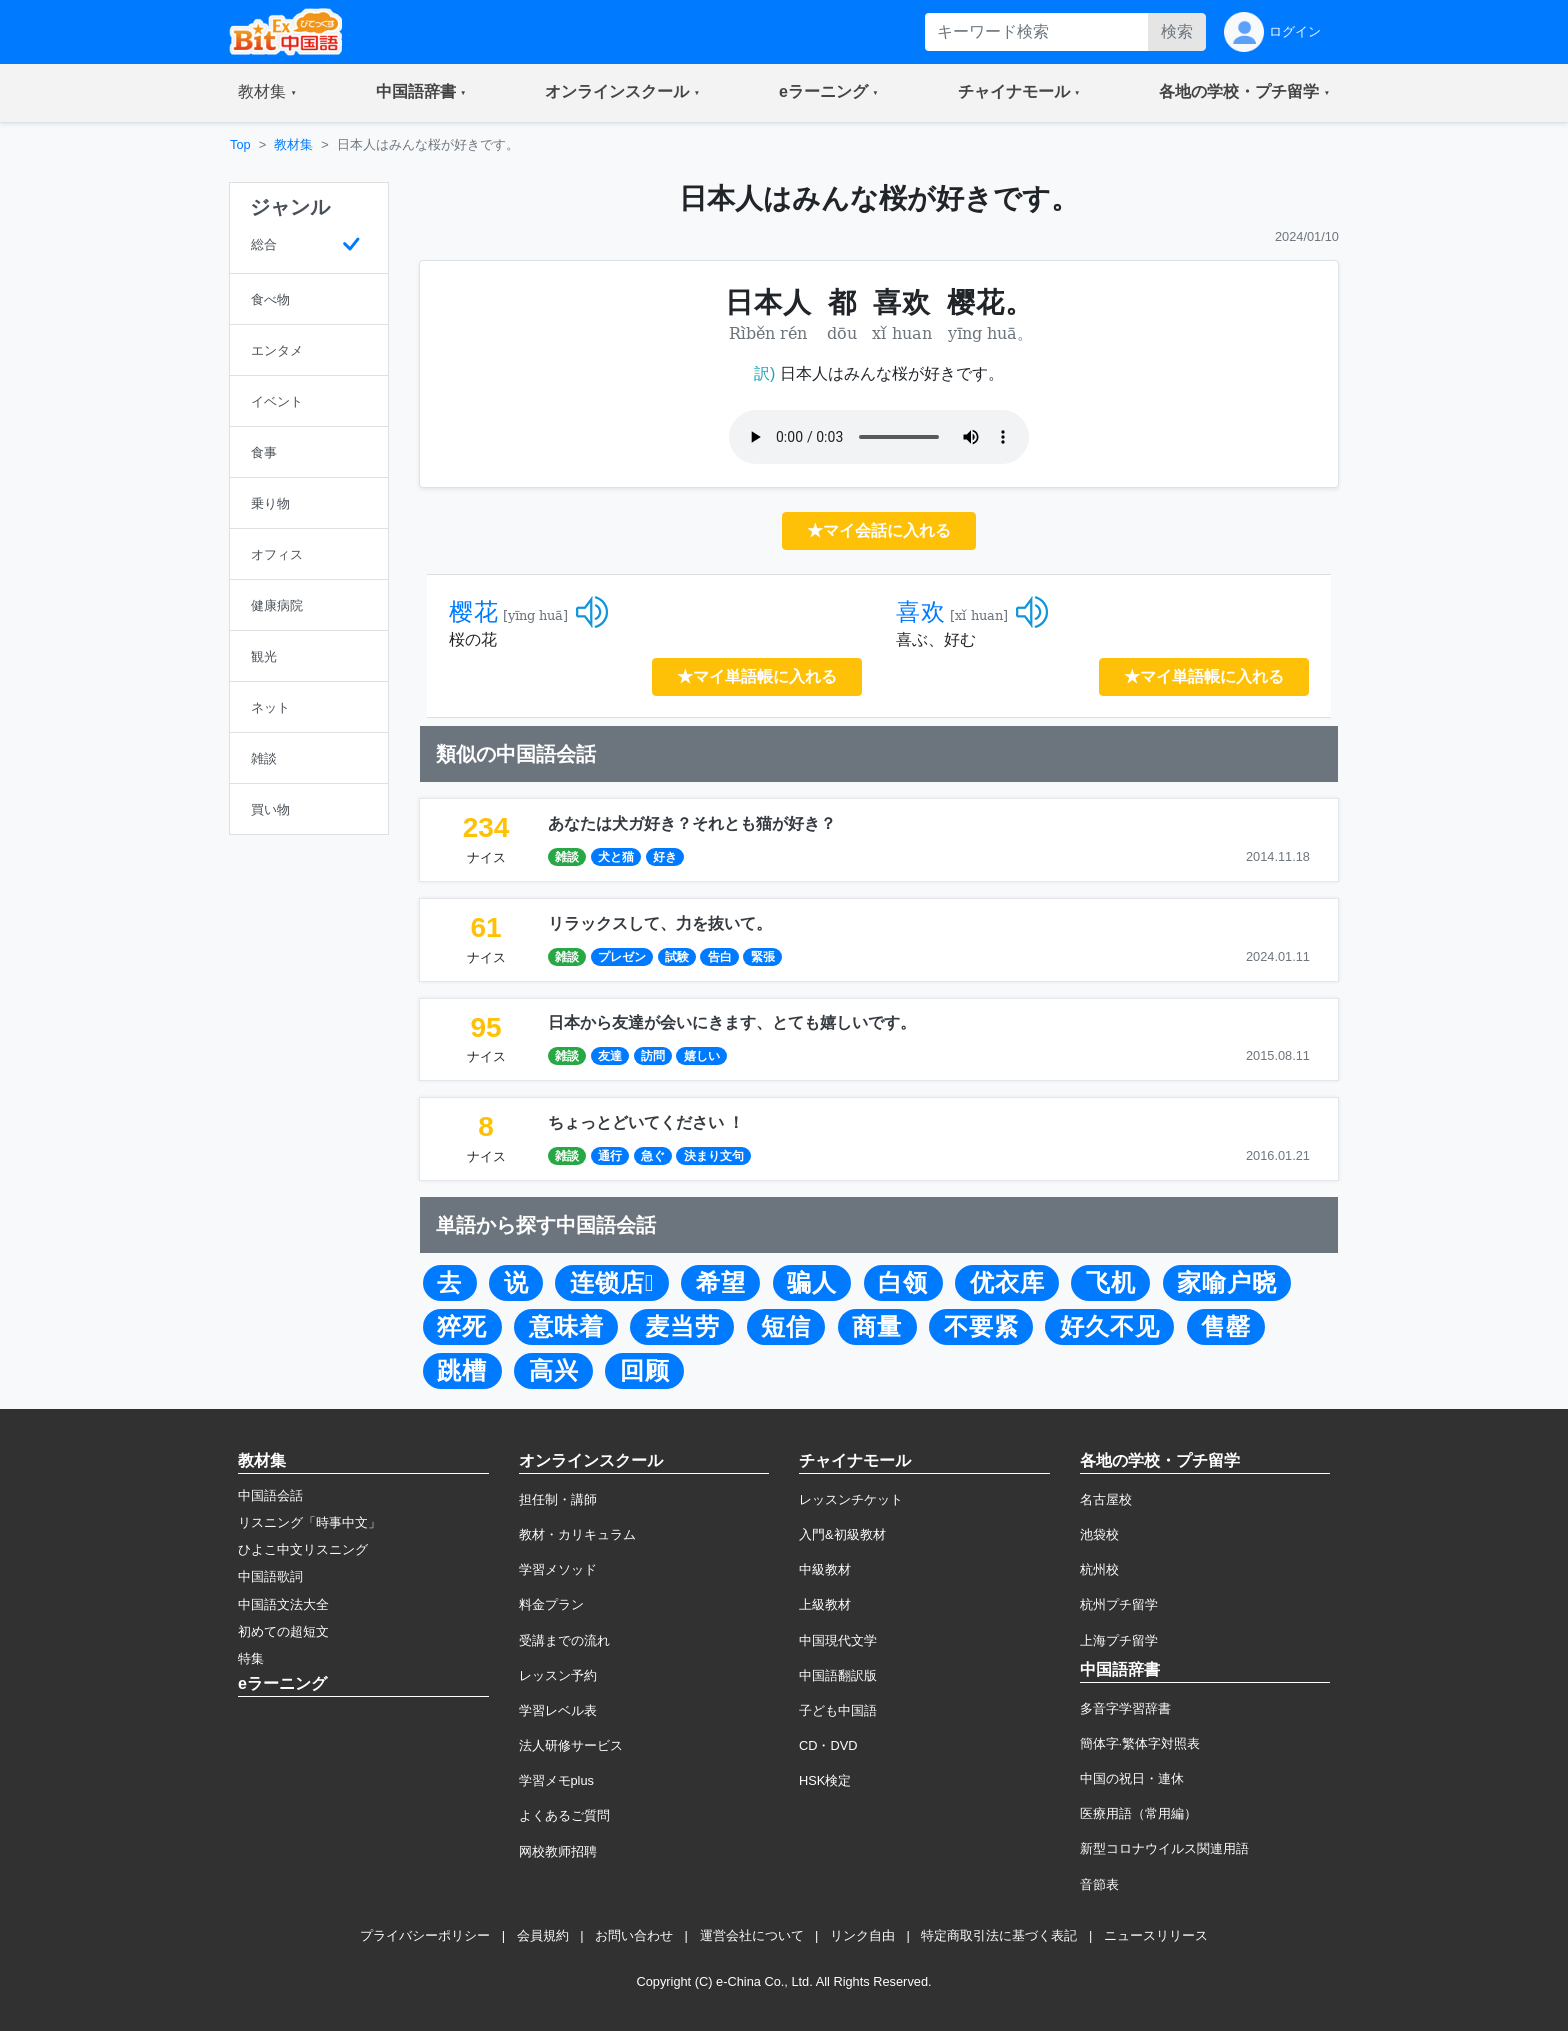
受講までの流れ (564, 1640)
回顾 (645, 1371)
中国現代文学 (838, 1640)
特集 (251, 1658)
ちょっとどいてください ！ (646, 1122)
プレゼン (622, 957)
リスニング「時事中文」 (309, 1522)
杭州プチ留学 (1119, 1604)
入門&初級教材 (842, 1534)
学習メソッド (558, 1569)
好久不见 (1110, 1327)
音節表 (1099, 1884)
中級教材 (825, 1569)
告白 (720, 957)
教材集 (293, 144)
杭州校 (1099, 1569)
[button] (267, 93)
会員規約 (543, 1935)
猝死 (462, 1327)
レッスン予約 (558, 1675)
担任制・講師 (558, 1499)
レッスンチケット (851, 1499)
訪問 (653, 1056)
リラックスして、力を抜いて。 (660, 923)
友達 (610, 1056)
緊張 (763, 957)
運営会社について (752, 1935)
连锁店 (612, 1283)
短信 (786, 1327)
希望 (721, 1283)
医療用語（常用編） (1138, 1813)
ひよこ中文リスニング (303, 1549)
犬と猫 (616, 857)
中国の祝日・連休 (1132, 1778)
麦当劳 (682, 1327)
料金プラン (551, 1604)
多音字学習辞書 (1125, 1708)
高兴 (554, 1371)
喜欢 (921, 612)
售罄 (1226, 1327)
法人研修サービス (571, 1745)
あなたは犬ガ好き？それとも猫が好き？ (692, 823)
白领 (903, 1283)
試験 (677, 957)
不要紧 (981, 1327)
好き (665, 857)
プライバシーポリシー (425, 1935)
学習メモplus (556, 1780)
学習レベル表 (558, 1710)
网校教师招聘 (558, 1851)
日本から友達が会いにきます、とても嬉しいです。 (732, 1022)
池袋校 (1099, 1534)
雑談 (567, 857)
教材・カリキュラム (577, 1534)
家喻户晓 (1227, 1283)
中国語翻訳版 (838, 1675)
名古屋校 (1106, 1499)
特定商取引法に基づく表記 (999, 1935)
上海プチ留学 (1119, 1640)
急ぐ (653, 1156)
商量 (877, 1327)
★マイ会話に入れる (879, 530)
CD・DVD (828, 1745)
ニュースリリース (1156, 1935)
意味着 (566, 1327)
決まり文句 (714, 1156)
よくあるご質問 (564, 1815)
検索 (1177, 31)
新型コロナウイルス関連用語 (1164, 1848)
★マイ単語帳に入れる (757, 676)
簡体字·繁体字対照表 (1140, 1743)
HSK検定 (825, 1780)
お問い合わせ (634, 1935)
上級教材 (825, 1604)
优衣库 (1007, 1283)
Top (240, 144)
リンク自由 (862, 1935)
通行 (610, 1156)
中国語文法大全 (283, 1604)
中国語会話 (270, 1495)
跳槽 (462, 1371)
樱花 (474, 612)
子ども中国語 (838, 1710)
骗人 (812, 1283)
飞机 (1111, 1283)
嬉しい (702, 1056)
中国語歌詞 (270, 1576)
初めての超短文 (283, 1631)
